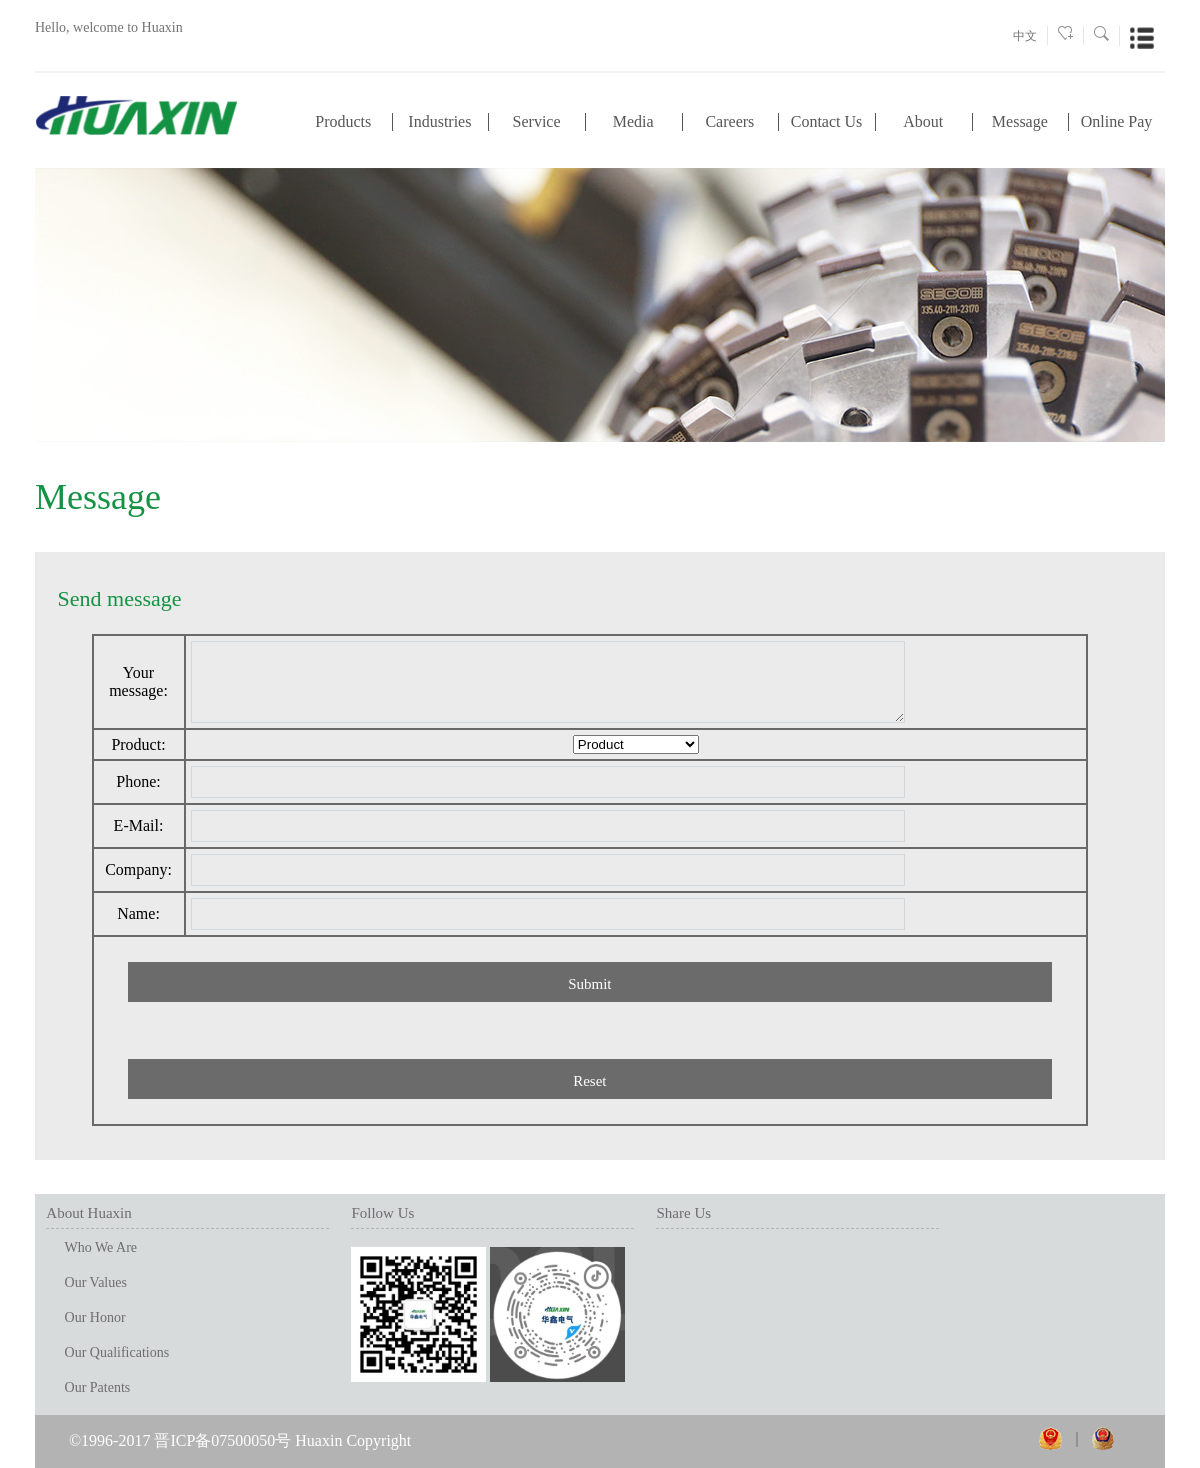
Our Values (96, 1282)
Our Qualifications (117, 1352)
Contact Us (827, 121)
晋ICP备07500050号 (222, 1440)
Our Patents (98, 1387)
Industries (439, 121)
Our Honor (95, 1317)
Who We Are (101, 1247)
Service (537, 121)
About (923, 121)
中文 (1025, 36)
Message (1020, 121)
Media (633, 121)
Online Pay (1117, 121)
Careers (729, 121)
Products (343, 121)
